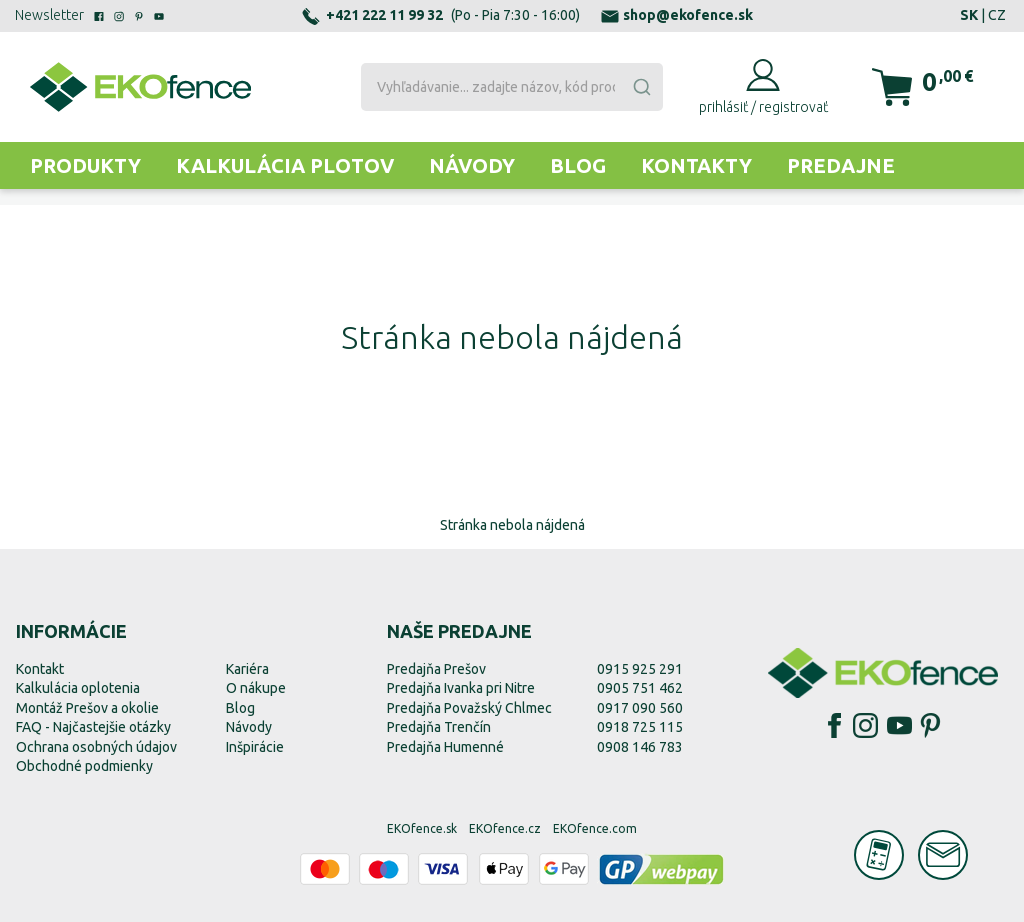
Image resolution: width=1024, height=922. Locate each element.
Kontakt (40, 669)
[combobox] (511, 87)
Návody (472, 165)
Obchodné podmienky (84, 766)
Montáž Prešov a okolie (87, 708)
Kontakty (696, 165)
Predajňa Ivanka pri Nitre (461, 688)
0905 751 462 (640, 688)
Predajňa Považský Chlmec (469, 708)
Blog (578, 165)
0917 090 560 (640, 708)
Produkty (85, 165)
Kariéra (247, 669)
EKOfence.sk (422, 828)
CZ (997, 15)
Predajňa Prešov (436, 669)
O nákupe (256, 688)
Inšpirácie (255, 747)
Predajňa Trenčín (439, 727)
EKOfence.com (595, 828)
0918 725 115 (640, 727)
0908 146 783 (640, 747)
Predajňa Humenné (445, 747)
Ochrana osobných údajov (96, 747)
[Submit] (641, 87)
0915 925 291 (640, 669)
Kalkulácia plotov (285, 165)
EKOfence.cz (505, 828)
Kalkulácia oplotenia (78, 688)
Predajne (841, 165)
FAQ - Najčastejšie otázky (93, 727)
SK (969, 15)
